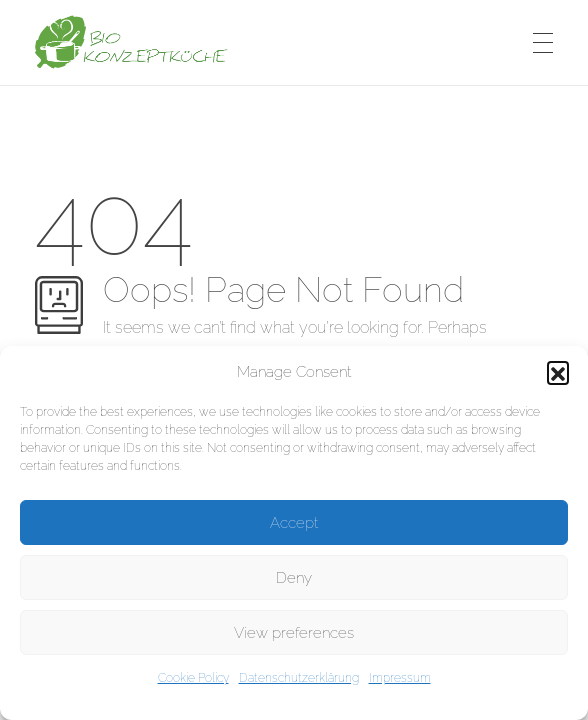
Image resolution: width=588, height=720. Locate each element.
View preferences (294, 633)
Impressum (400, 678)
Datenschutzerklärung (299, 678)
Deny (294, 578)
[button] (558, 372)
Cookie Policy (193, 678)
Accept (294, 523)
